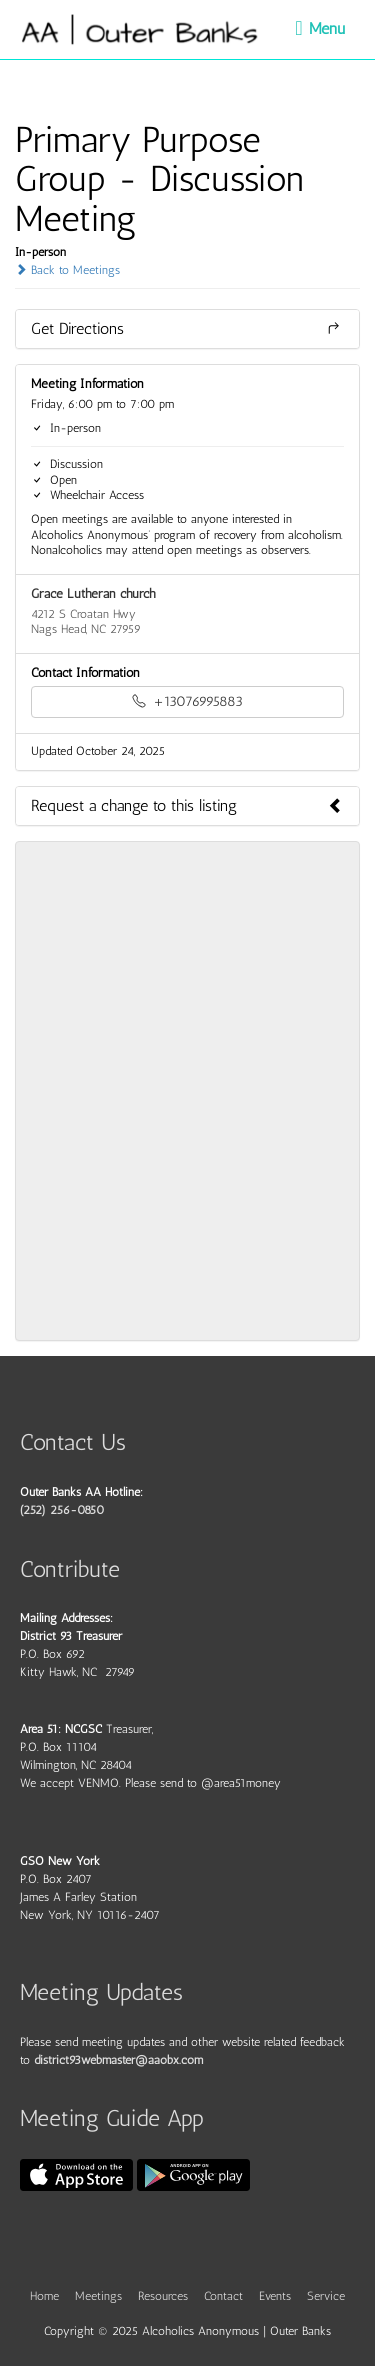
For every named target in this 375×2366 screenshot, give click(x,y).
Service (326, 2296)
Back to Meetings (67, 270)
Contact (223, 2296)
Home (44, 2296)
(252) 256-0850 (62, 1510)
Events (275, 2296)
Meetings (98, 2296)
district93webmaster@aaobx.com (118, 2060)
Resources (163, 2296)
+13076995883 (187, 701)
